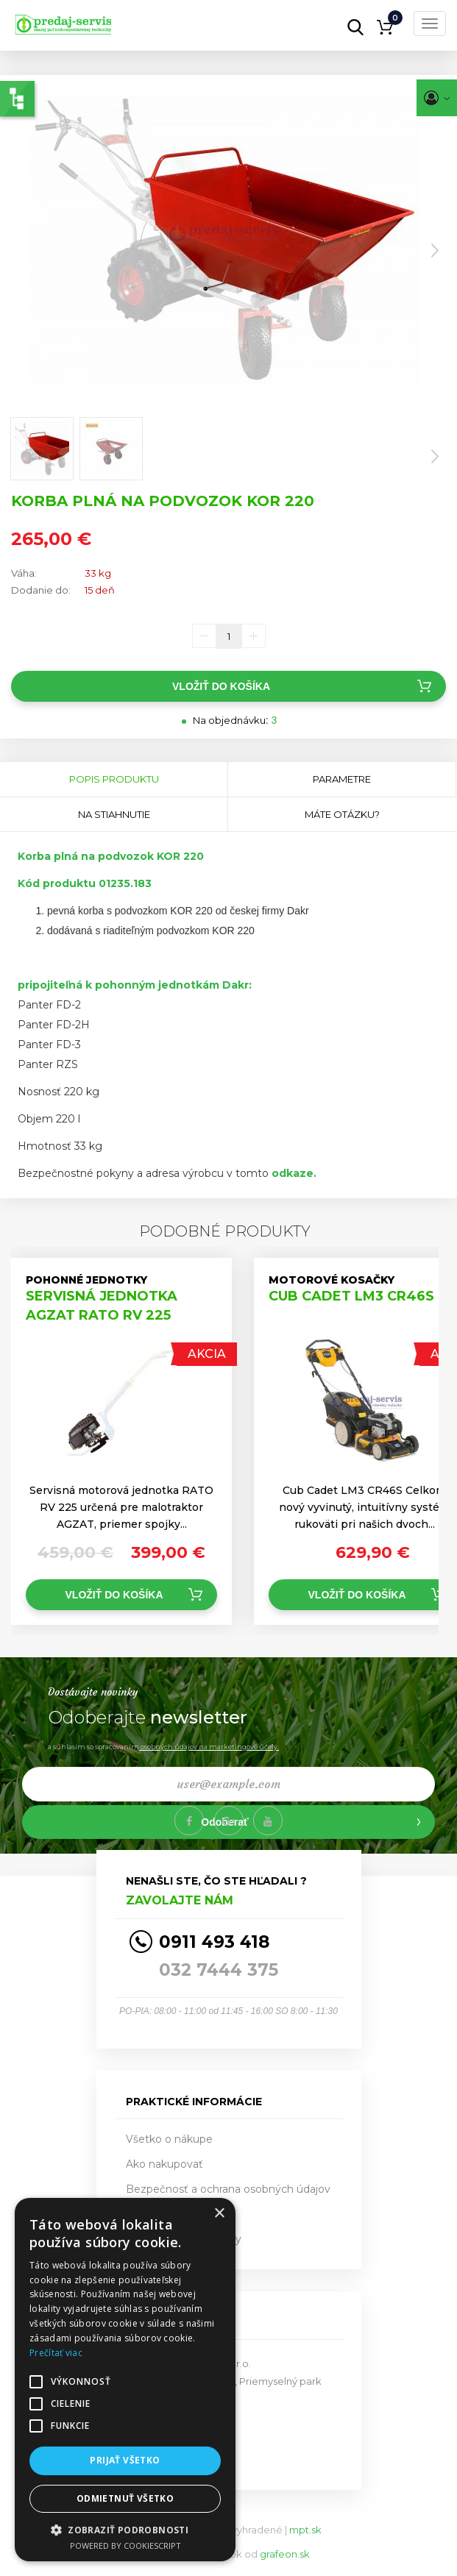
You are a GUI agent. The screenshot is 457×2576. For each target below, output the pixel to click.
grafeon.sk (285, 2554)
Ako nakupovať (164, 2164)
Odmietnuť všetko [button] (125, 2498)
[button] (125, 2529)
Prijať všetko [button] (125, 2460)
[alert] (125, 2379)
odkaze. (292, 1173)
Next (435, 251)
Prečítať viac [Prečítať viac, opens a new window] (55, 2352)
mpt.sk (305, 2530)
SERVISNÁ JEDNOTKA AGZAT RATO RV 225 (101, 1305)
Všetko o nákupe (169, 2139)
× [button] (218, 2213)
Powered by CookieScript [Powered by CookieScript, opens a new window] (125, 2545)
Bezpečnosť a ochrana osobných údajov (228, 2189)
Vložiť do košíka (221, 686)
